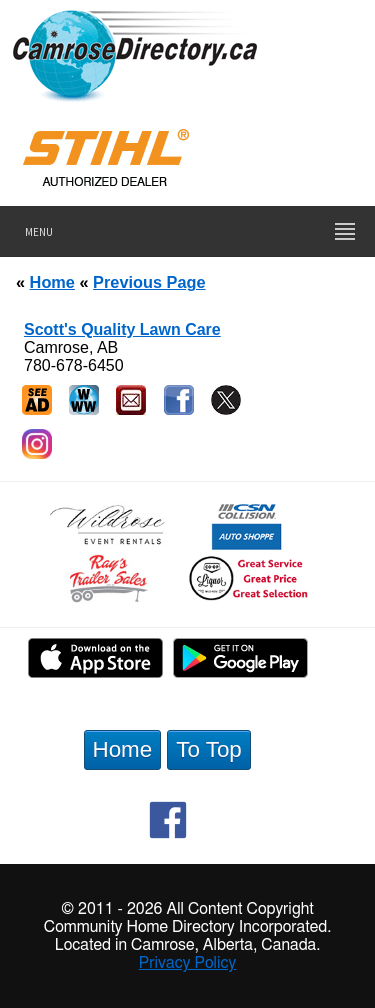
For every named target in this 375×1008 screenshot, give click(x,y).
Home (52, 282)
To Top (209, 749)
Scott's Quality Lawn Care (122, 329)
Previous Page (149, 282)
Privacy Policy (188, 963)
